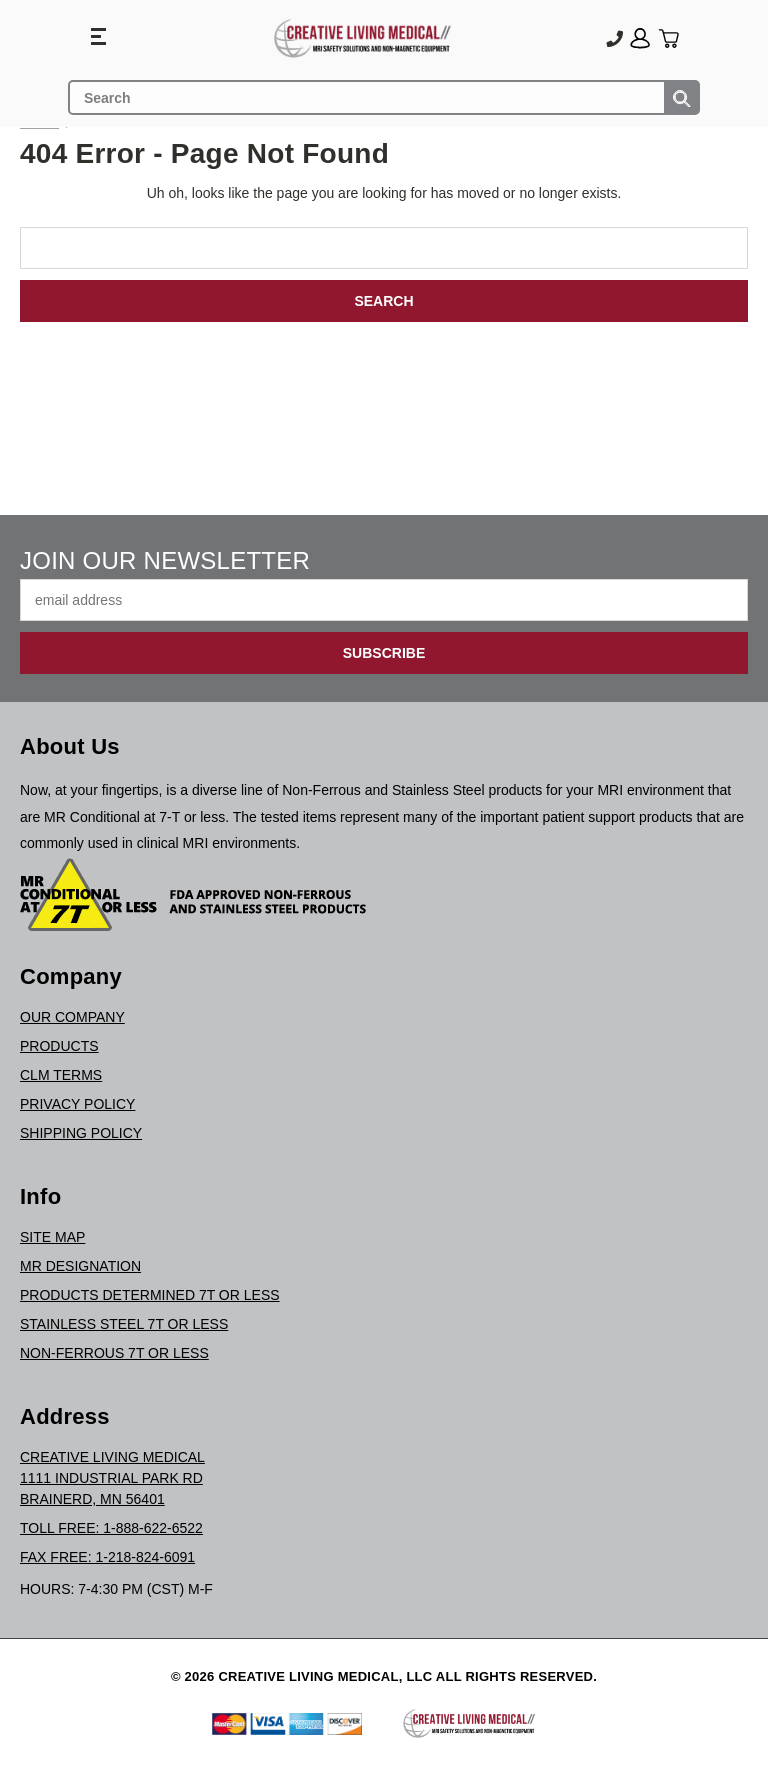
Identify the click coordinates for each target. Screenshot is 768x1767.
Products (59, 1046)
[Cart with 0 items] (668, 38)
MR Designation (80, 1266)
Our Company (72, 1017)
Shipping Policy (81, 1133)
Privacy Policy (77, 1104)
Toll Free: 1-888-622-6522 (111, 1528)
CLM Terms (61, 1075)
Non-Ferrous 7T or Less (114, 1353)
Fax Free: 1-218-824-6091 (107, 1557)
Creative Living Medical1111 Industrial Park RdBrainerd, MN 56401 (112, 1478)
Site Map (52, 1237)
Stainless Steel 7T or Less (124, 1324)
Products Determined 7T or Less (150, 1295)
